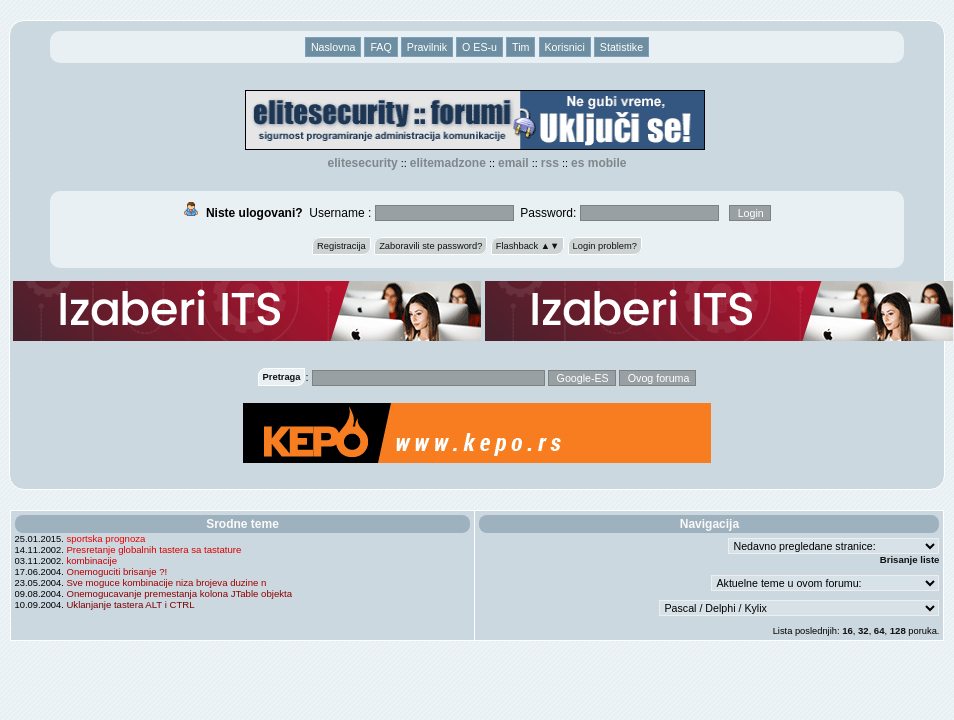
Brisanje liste (910, 559)
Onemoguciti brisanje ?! (116, 571)
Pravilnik (427, 47)
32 (863, 630)
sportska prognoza (105, 538)
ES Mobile (598, 163)
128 (898, 630)
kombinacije (91, 560)
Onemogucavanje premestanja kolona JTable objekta (179, 593)
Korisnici (565, 47)
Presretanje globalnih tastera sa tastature (153, 549)
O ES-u (479, 47)
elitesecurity (363, 163)
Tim (520, 47)
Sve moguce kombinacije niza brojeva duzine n (166, 582)
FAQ (380, 47)
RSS (550, 163)
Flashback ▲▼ (528, 246)
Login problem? (605, 246)
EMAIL (513, 163)
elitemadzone (448, 163)
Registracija (341, 246)
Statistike (621, 47)
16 (847, 630)
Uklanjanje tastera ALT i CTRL (130, 604)
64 (879, 630)
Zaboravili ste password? (430, 246)
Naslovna (333, 47)
